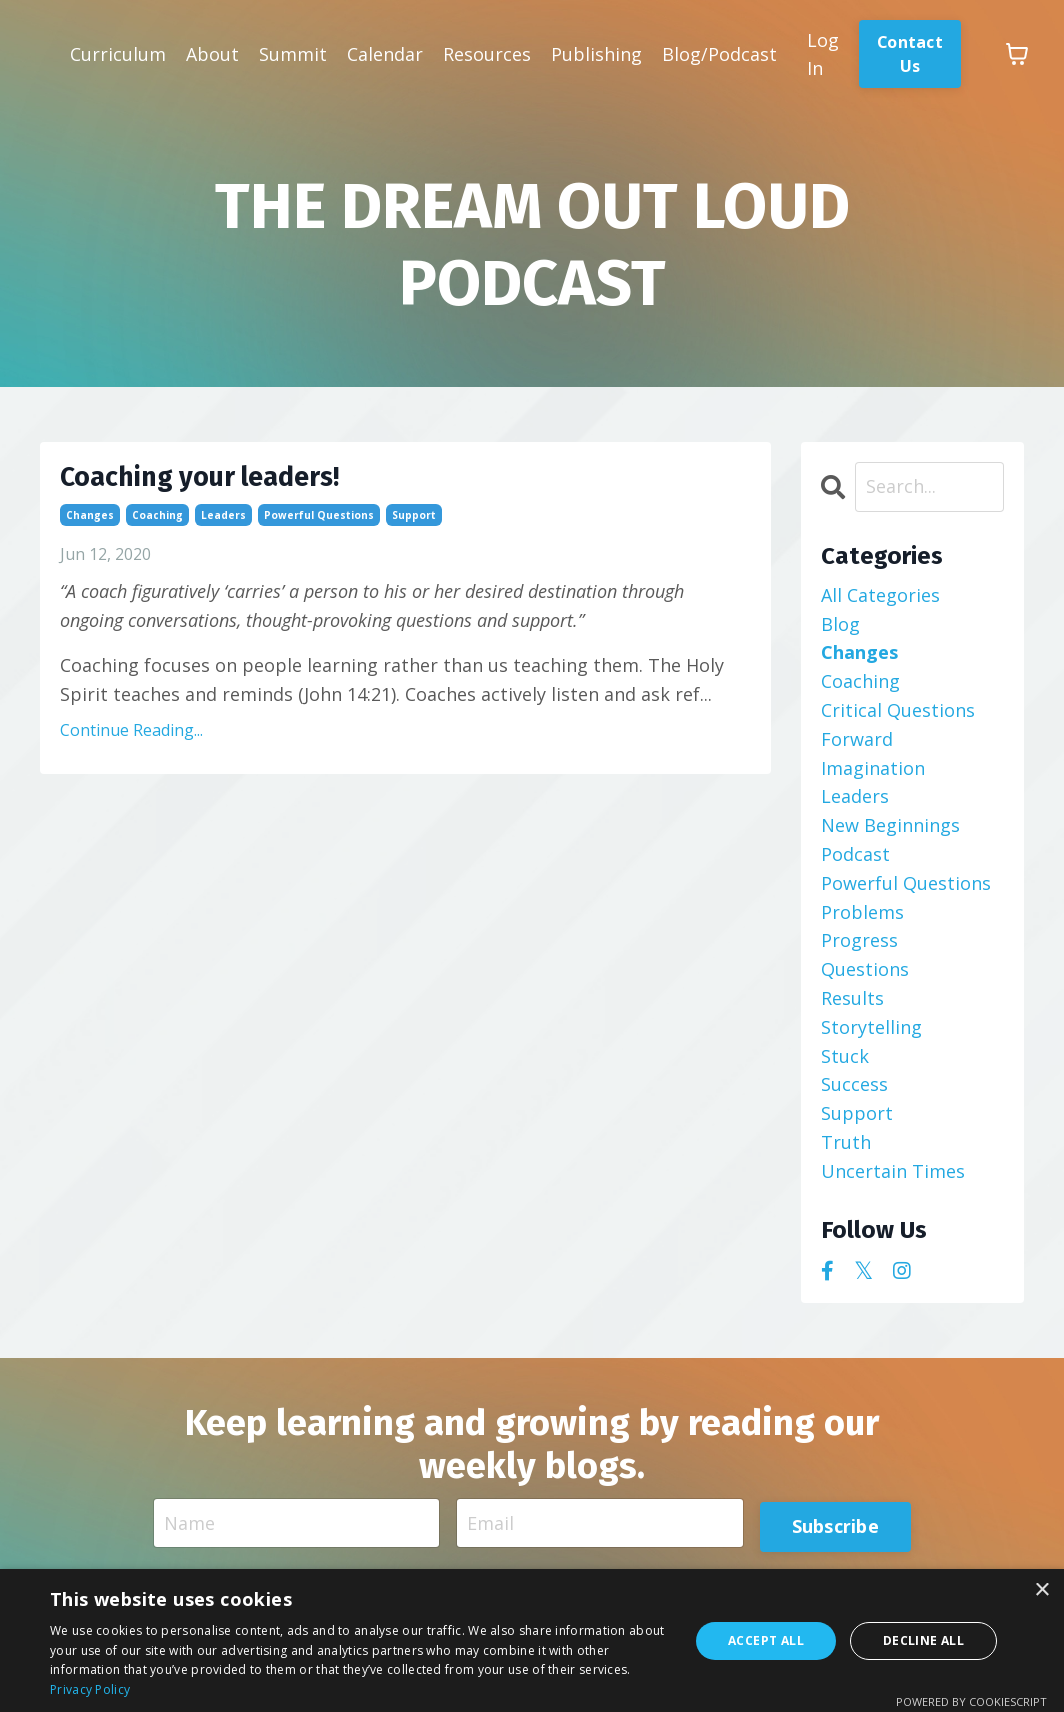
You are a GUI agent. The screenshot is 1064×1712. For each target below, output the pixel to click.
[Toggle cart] (1019, 54)
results (852, 1006)
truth (846, 1150)
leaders (223, 534)
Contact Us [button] (911, 54)
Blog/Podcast (719, 54)
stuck (845, 1064)
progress (859, 949)
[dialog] (532, 1640)
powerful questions (319, 534)
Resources (487, 54)
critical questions (898, 718)
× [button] (1041, 1590)
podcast (855, 862)
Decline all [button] (923, 1640)
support (414, 534)
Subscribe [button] (833, 1532)
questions (865, 977)
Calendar (385, 54)
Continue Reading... (131, 750)
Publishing (596, 54)
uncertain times (893, 1179)
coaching (157, 534)
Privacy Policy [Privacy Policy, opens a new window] (90, 1689)
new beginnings (890, 833)
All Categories (880, 603)
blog (840, 632)
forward (857, 747)
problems (862, 920)
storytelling (871, 1035)
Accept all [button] (766, 1640)
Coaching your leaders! (247, 491)
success (854, 1093)
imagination (873, 776)
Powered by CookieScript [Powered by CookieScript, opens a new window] (971, 1701)
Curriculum (118, 54)
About (212, 54)
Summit (293, 54)
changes (90, 534)
